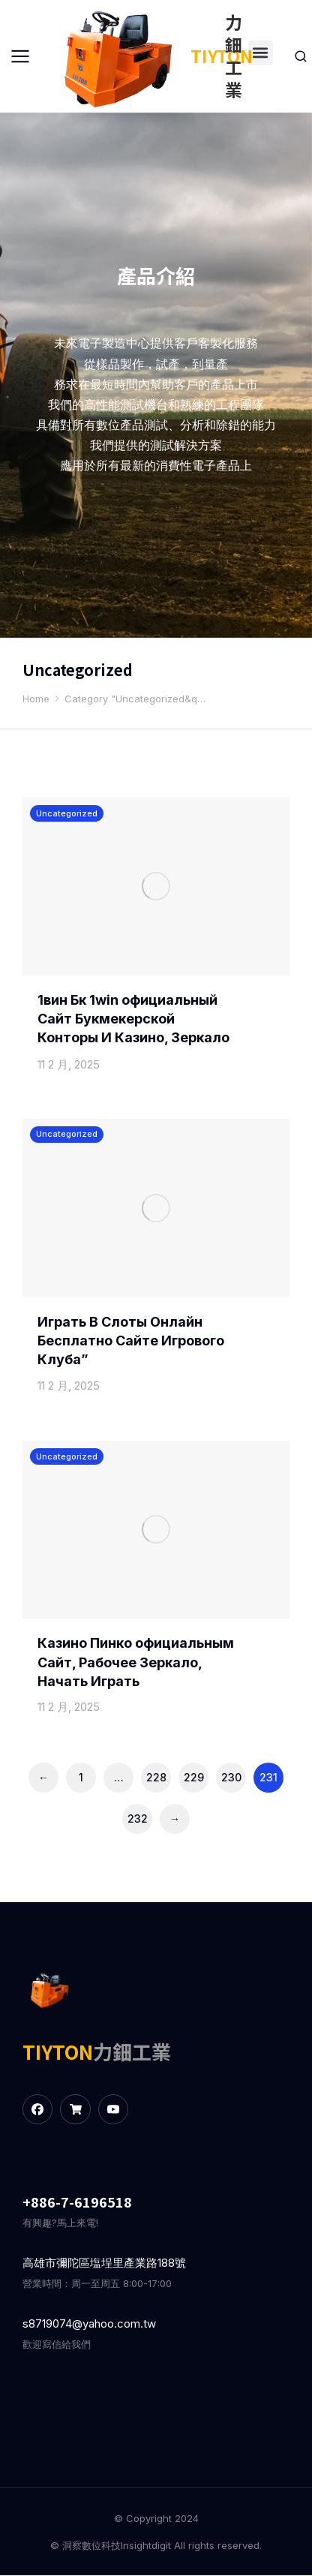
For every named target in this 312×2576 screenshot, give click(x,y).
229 (194, 1776)
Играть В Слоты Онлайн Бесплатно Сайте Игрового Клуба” (131, 1340)
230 (231, 1776)
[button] (260, 53)
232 (138, 1817)
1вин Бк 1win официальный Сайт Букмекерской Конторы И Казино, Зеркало (134, 1018)
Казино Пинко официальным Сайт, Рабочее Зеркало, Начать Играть (136, 1661)
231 (269, 1776)
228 (156, 1776)
